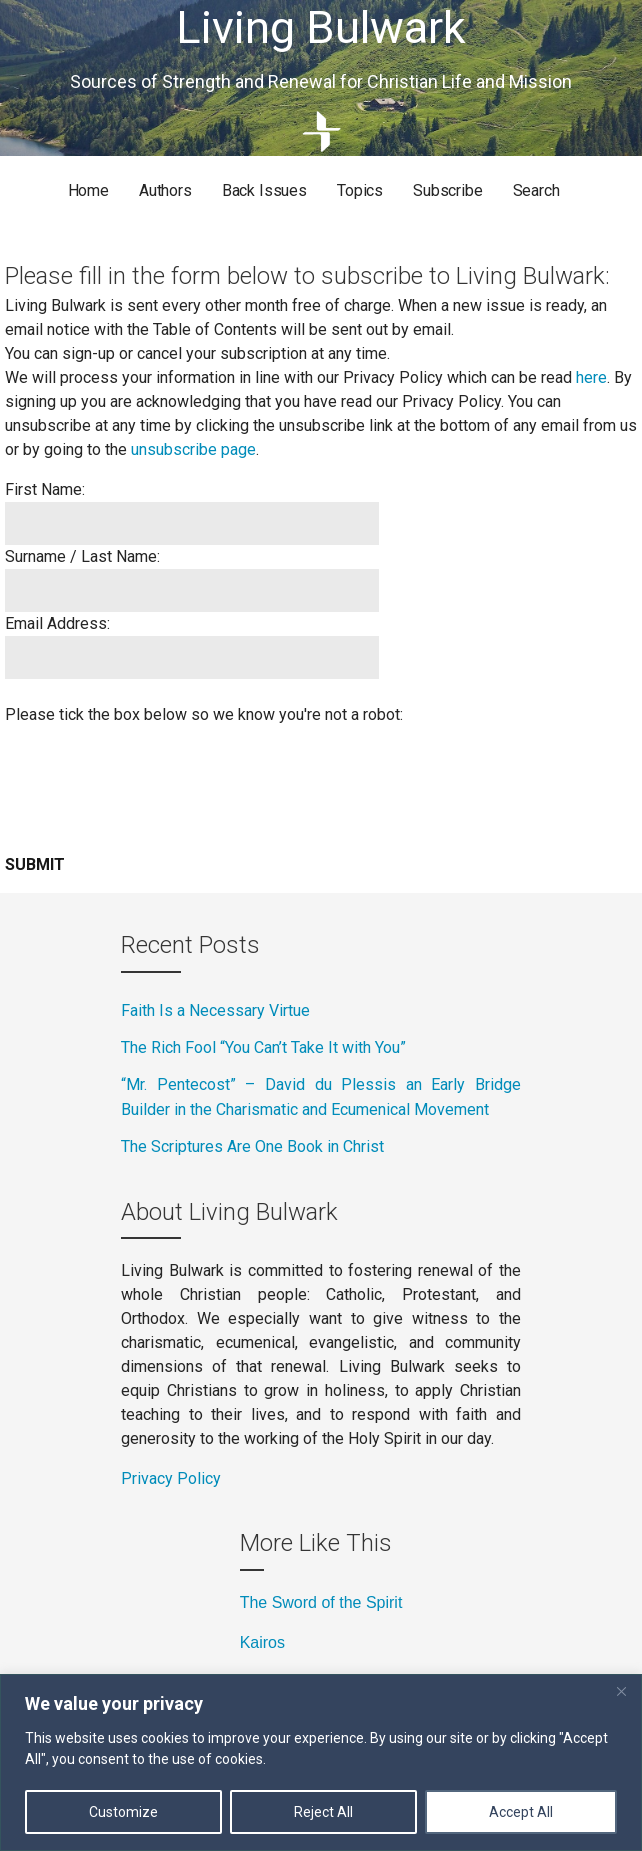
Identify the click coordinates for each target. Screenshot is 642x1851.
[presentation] (157, 782)
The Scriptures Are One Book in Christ (254, 1146)
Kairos (262, 1642)
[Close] (621, 1691)
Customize (123, 1812)
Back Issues (264, 190)
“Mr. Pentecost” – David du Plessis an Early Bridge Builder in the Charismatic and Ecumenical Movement (321, 1097)
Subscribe (448, 190)
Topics (360, 190)
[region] (321, 1762)
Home (88, 190)
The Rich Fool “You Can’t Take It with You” (263, 1047)
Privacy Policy (171, 1478)
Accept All (521, 1812)
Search (536, 190)
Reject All (323, 1812)
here (591, 377)
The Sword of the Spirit (321, 1602)
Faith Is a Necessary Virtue (217, 1010)
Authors (165, 190)
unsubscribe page (193, 449)
